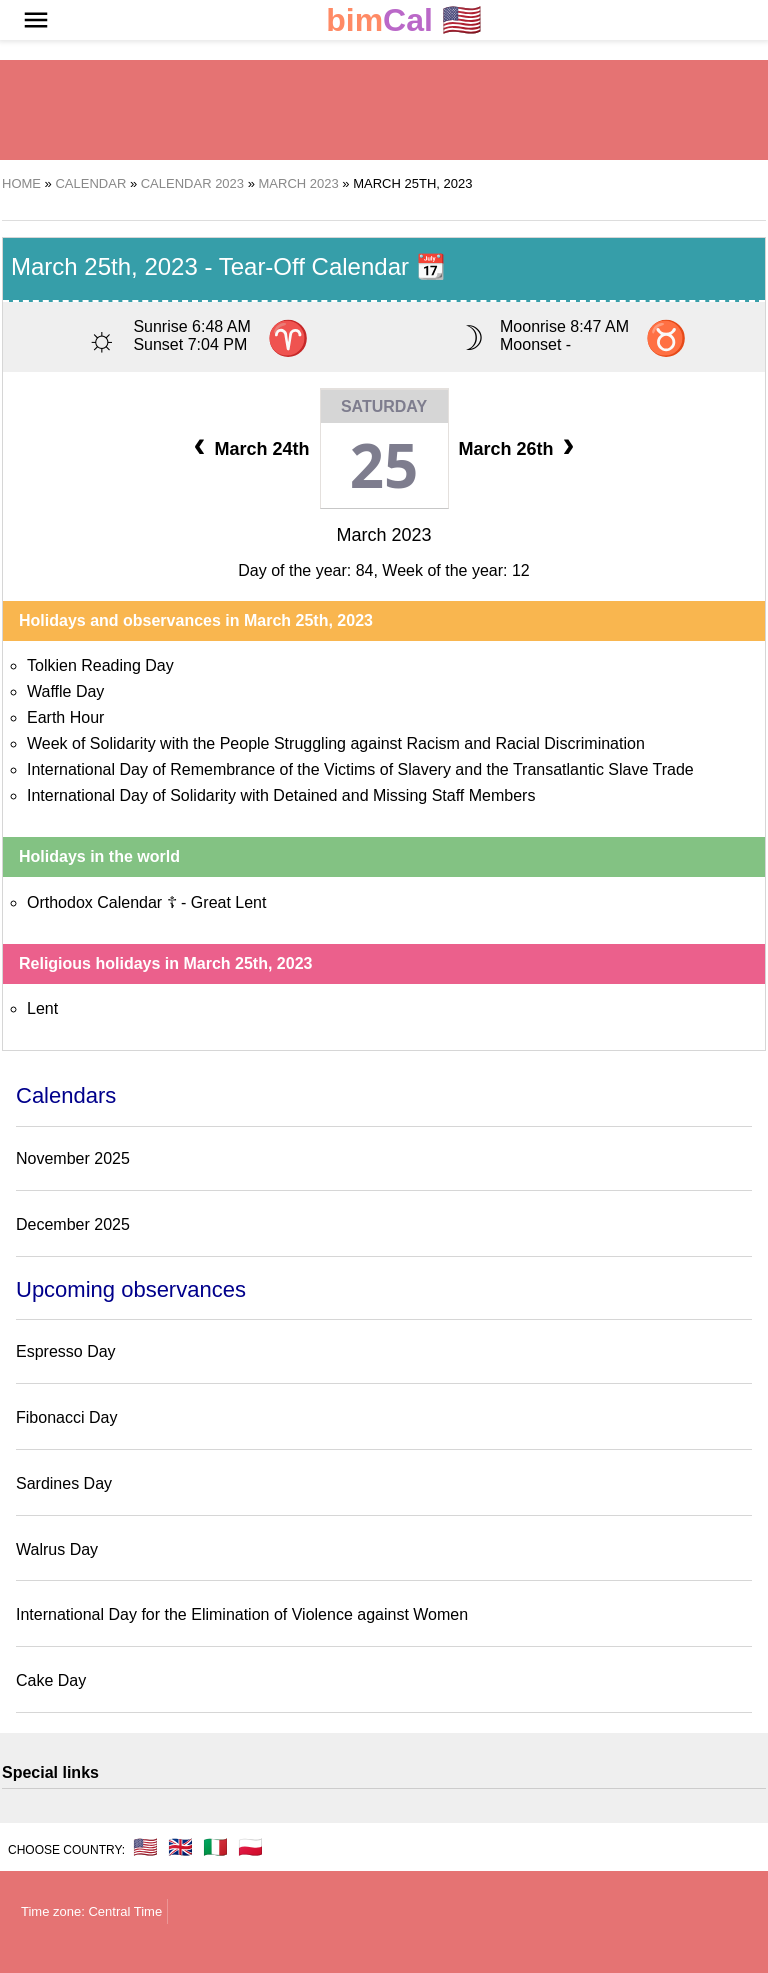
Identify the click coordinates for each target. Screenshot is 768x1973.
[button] (36, 20)
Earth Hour (65, 717)
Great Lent (229, 902)
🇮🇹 (215, 1847)
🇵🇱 (250, 1847)
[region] (384, 110)
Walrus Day (57, 1549)
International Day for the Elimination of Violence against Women (242, 1614)
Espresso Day (66, 1351)
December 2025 (73, 1224)
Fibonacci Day (66, 1417)
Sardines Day (64, 1483)
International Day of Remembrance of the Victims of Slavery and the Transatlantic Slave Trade (360, 769)
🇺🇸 (404, 20)
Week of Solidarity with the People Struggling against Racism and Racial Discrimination (336, 743)
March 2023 (383, 535)
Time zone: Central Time (91, 1911)
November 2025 (73, 1158)
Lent (42, 1008)
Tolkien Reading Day (100, 665)
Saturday (384, 406)
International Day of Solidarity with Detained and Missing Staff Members (281, 795)
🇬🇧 (180, 1847)
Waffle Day (65, 691)
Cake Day (51, 1680)
